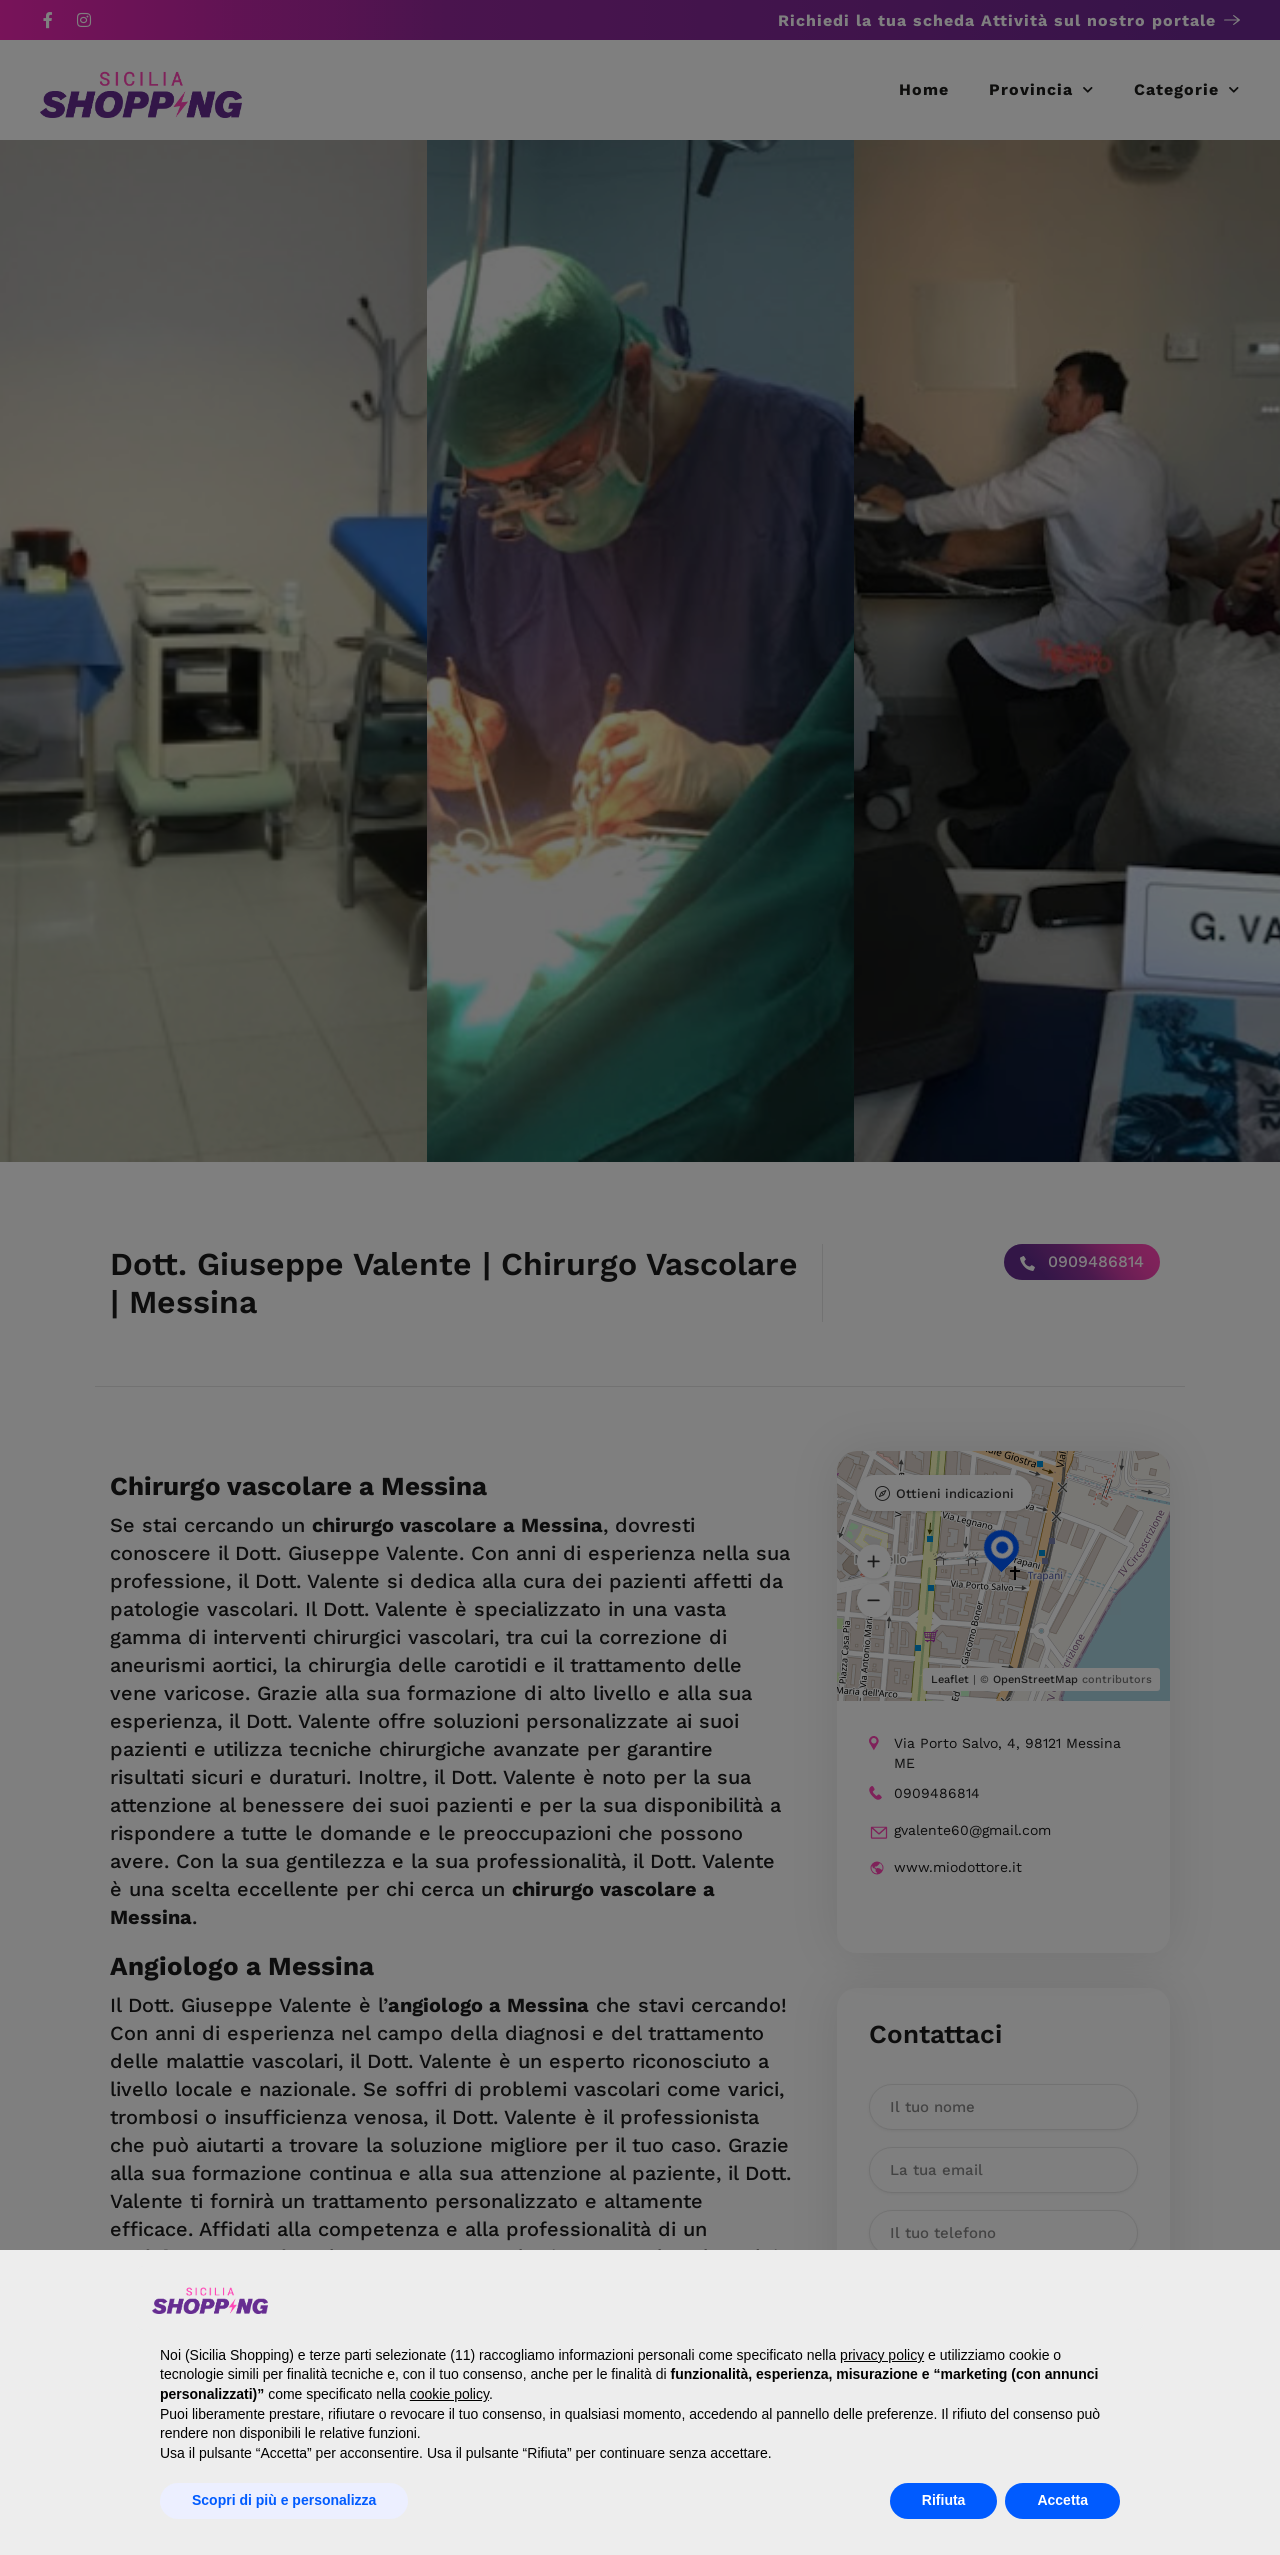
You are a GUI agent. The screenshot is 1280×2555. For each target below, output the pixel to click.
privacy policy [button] (882, 2355)
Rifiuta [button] (944, 2500)
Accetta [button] (1062, 2500)
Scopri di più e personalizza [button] (284, 2500)
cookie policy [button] (449, 2394)
